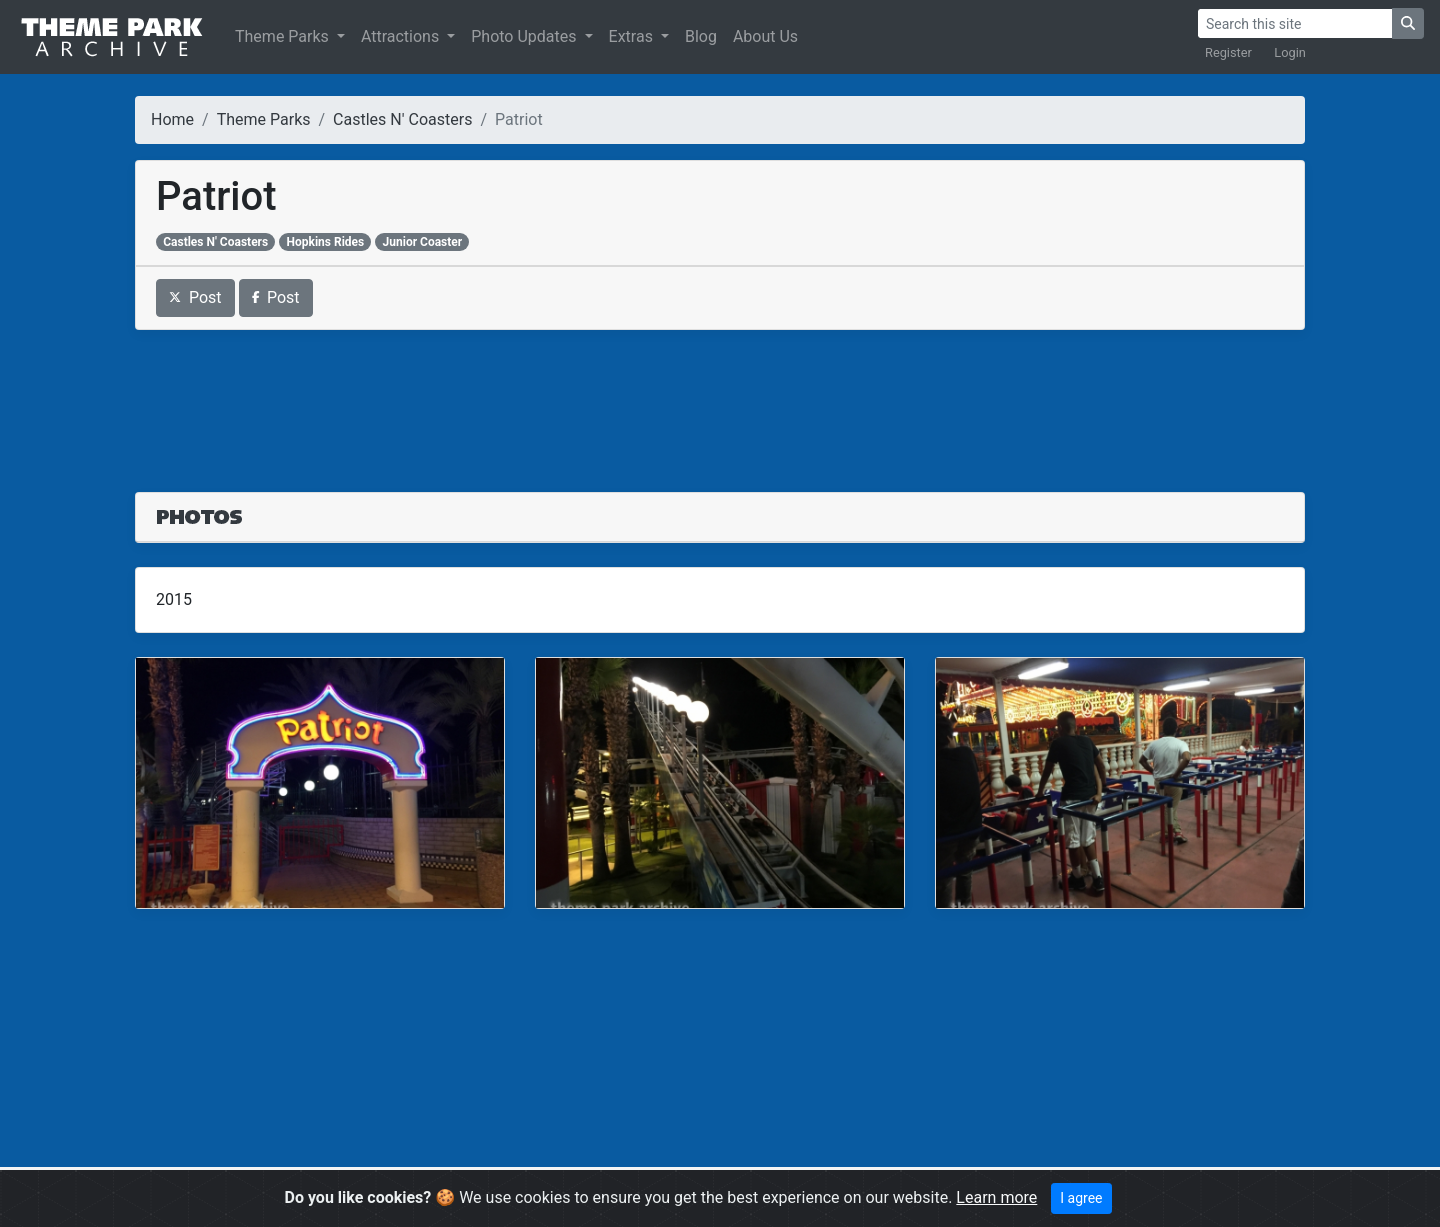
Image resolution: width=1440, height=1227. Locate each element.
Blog (701, 36)
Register (1228, 52)
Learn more (996, 1197)
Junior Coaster (423, 242)
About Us (765, 36)
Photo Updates (525, 36)
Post (195, 297)
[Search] (1295, 23)
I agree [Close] (1081, 1198)
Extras (633, 36)
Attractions (402, 36)
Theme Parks (284, 36)
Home (172, 119)
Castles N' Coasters (402, 119)
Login (1290, 52)
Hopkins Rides (326, 242)
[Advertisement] (720, 399)
